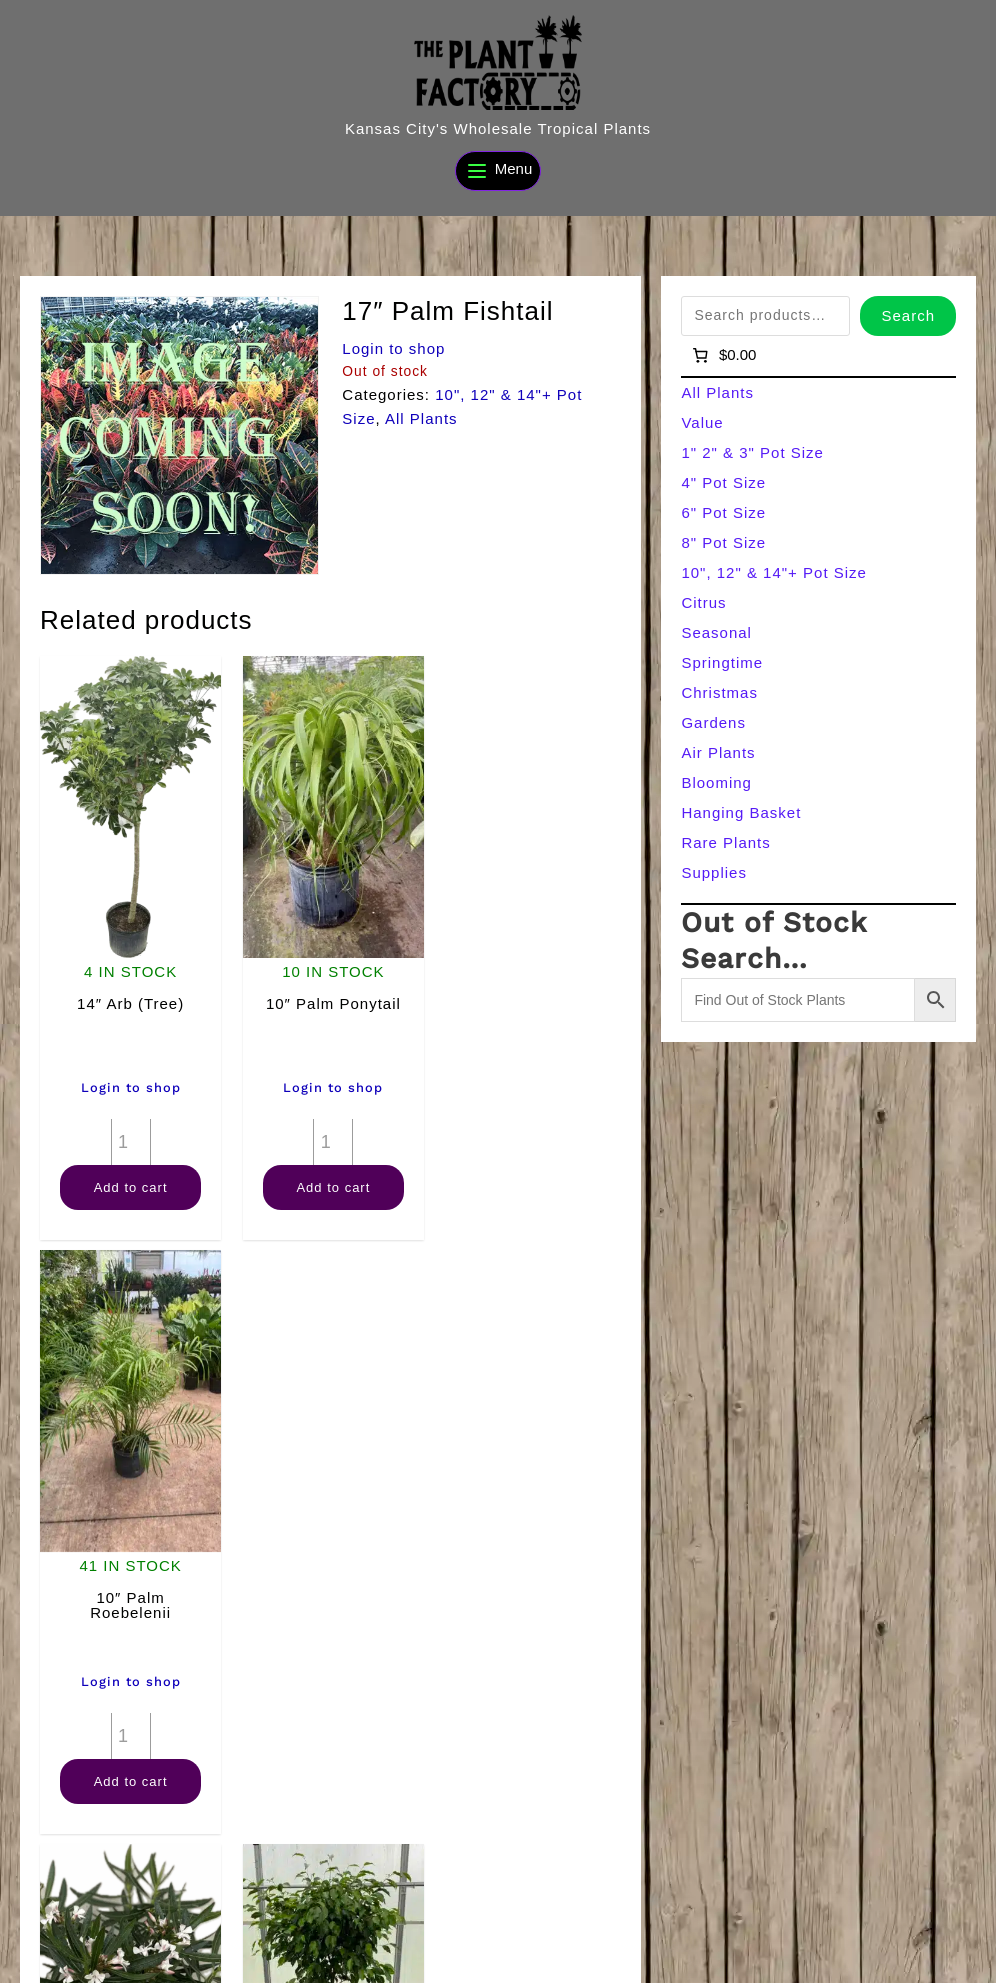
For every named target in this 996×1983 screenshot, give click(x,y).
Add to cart (129, 1183)
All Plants (421, 418)
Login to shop (393, 348)
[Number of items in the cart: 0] (722, 355)
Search (908, 315)
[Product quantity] (129, 1138)
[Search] (373, 1961)
